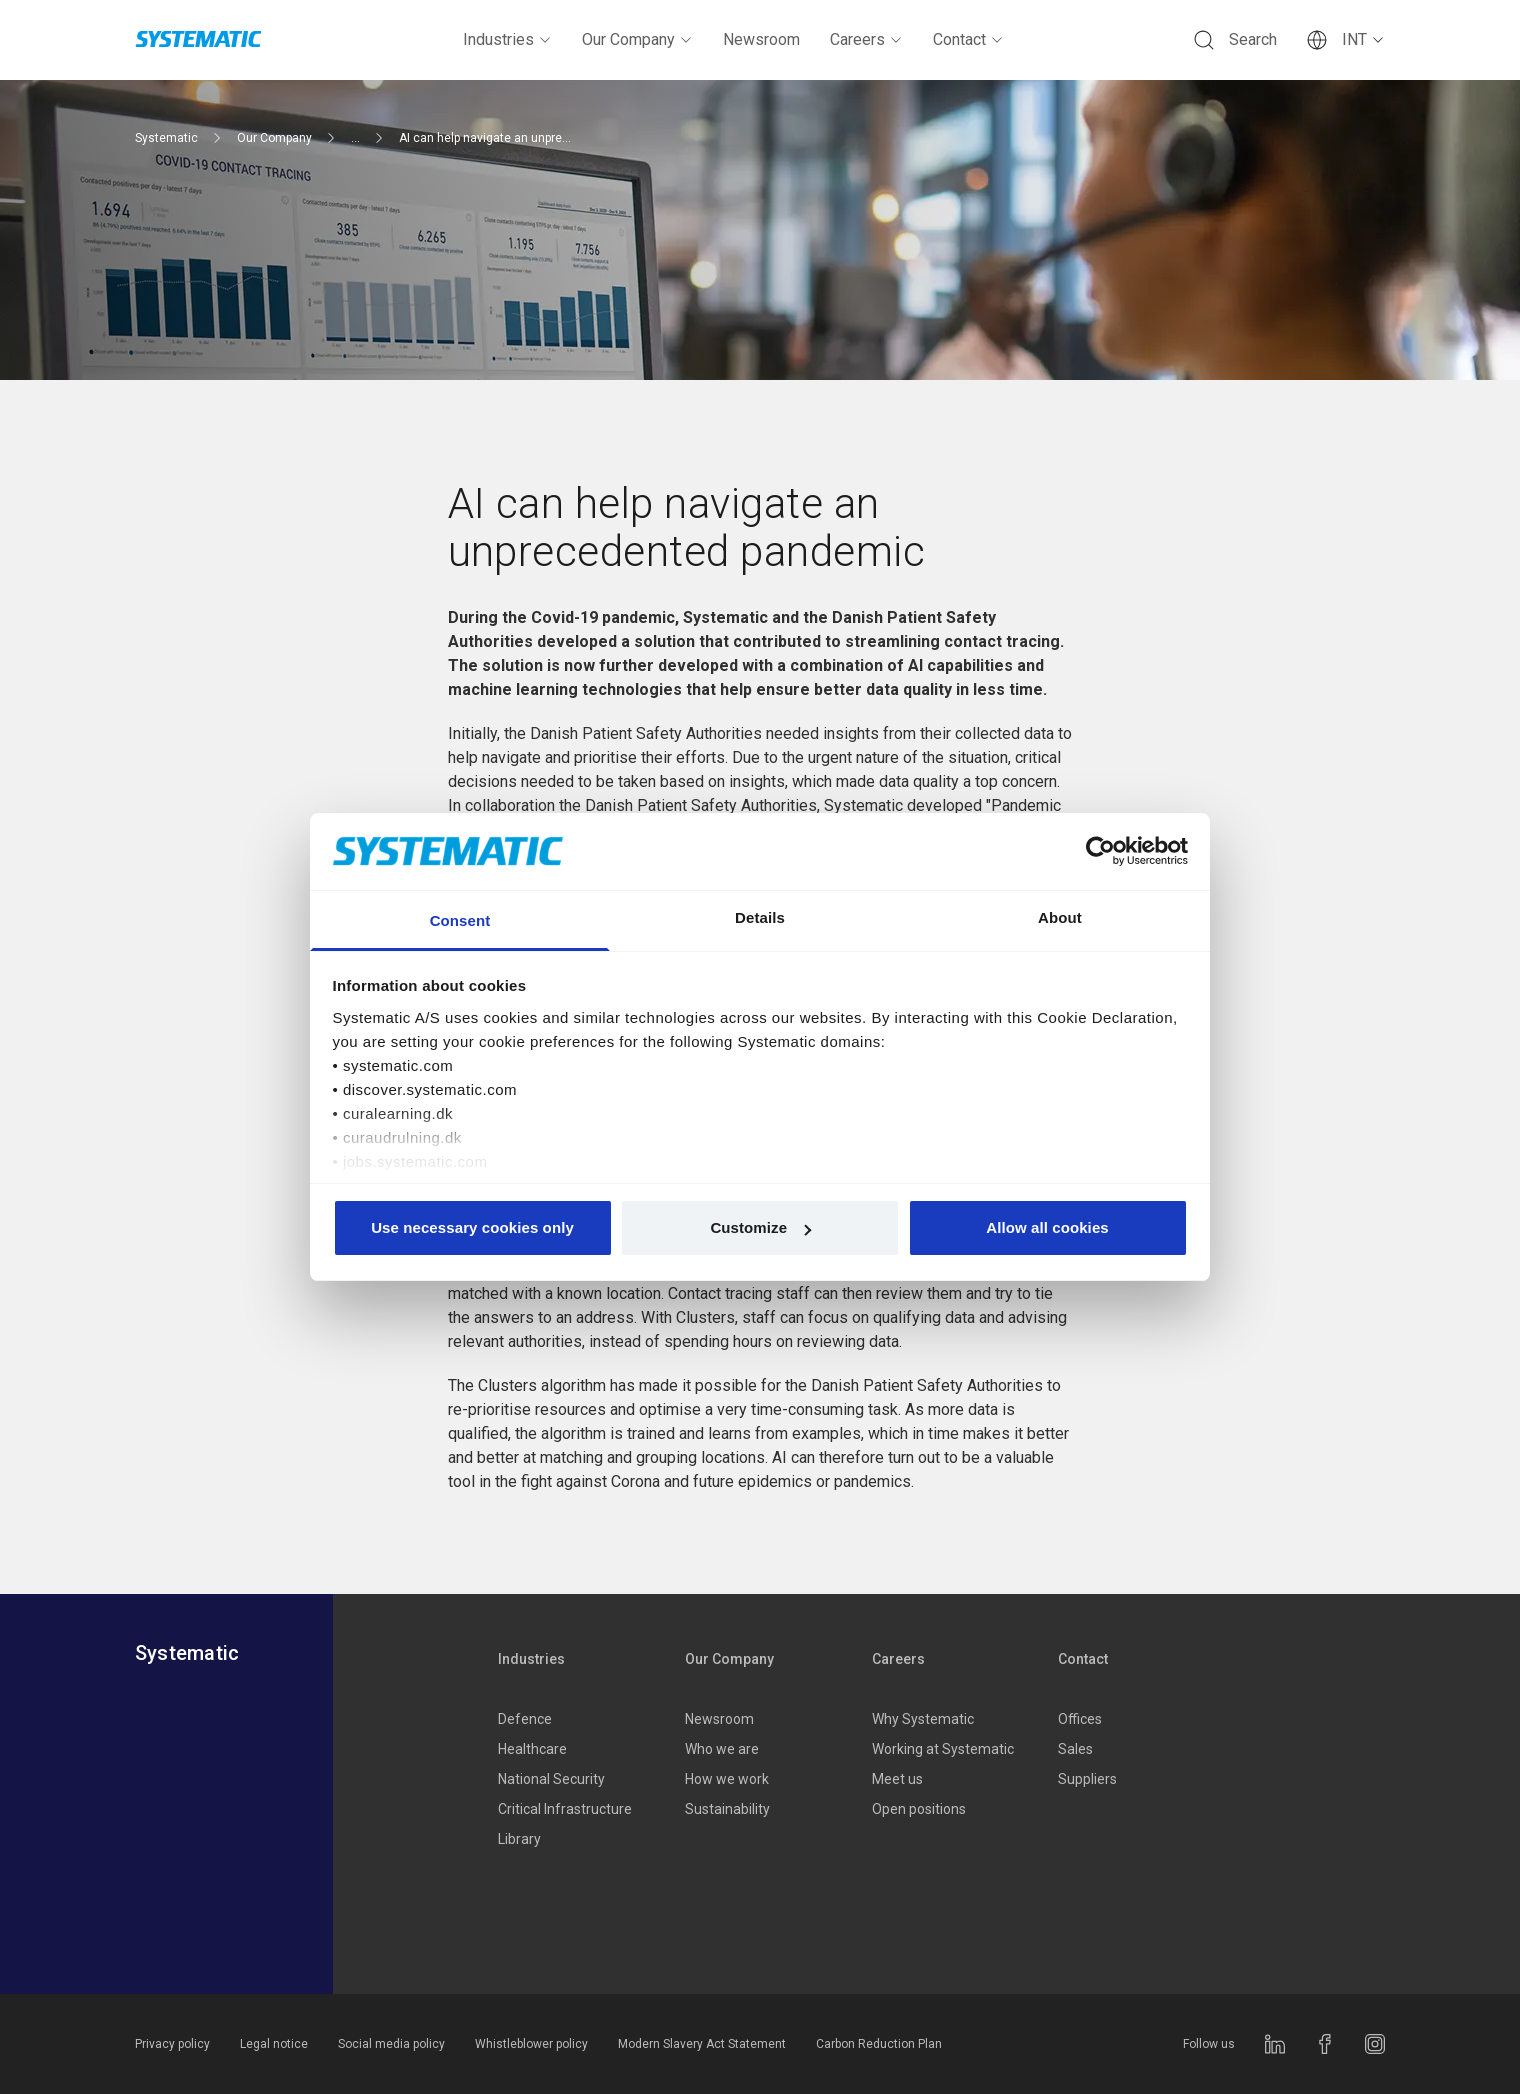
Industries (507, 39)
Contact (968, 39)
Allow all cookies (1047, 1227)
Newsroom (761, 39)
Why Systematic (923, 1719)
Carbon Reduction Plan (879, 2044)
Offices (1080, 1719)
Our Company (637, 39)
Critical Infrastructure (565, 1809)
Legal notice (274, 2044)
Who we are (722, 1749)
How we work (727, 1779)
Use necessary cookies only (472, 1227)
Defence (525, 1719)
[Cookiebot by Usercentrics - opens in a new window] (1100, 851)
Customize (760, 1227)
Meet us (897, 1779)
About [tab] (1060, 917)
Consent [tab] (460, 920)
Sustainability (727, 1809)
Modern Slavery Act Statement (702, 2044)
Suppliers (1087, 1779)
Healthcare (532, 1749)
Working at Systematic (943, 1749)
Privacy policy (172, 2044)
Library (519, 1839)
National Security (551, 1779)
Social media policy (391, 2044)
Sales (1075, 1749)
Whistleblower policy (531, 2044)
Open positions (919, 1809)
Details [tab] (760, 917)
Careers (866, 39)
